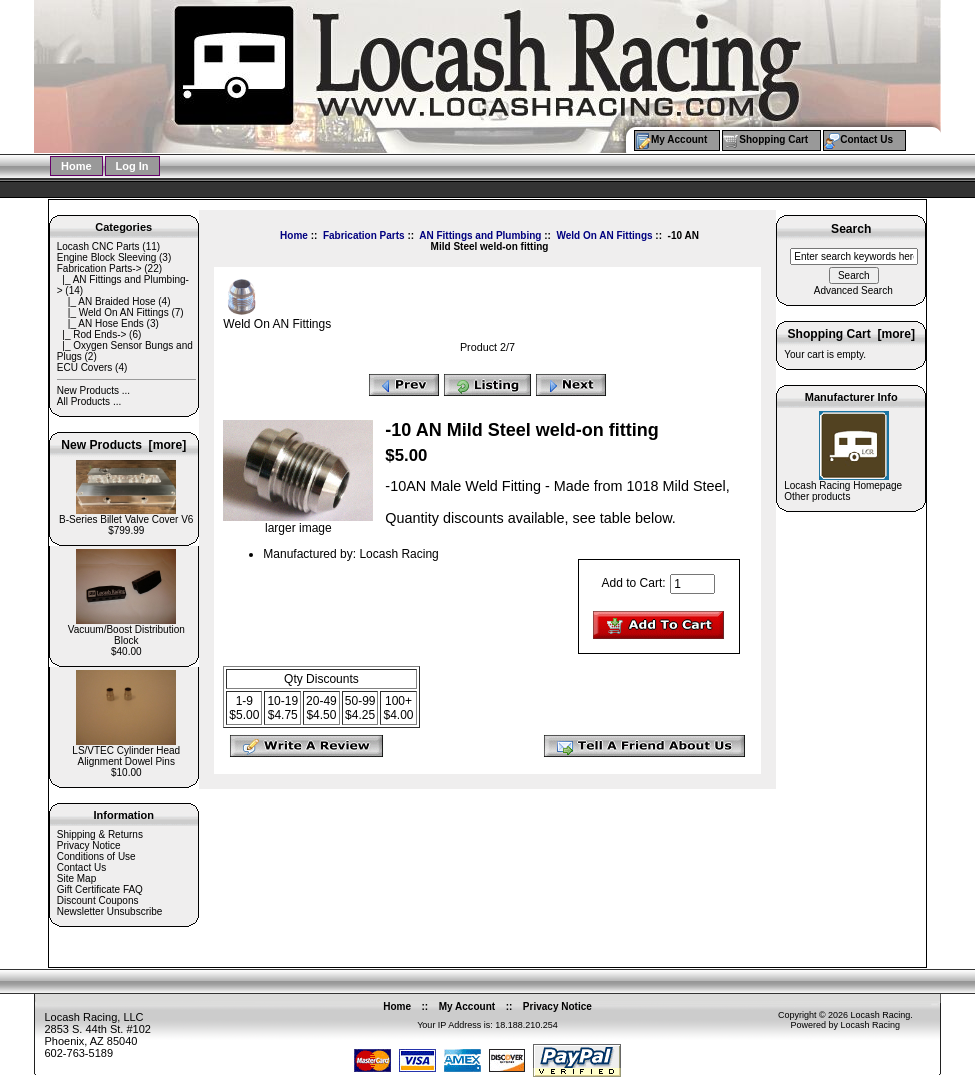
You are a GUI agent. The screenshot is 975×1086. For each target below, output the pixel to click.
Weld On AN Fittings (604, 235)
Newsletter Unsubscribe (110, 911)
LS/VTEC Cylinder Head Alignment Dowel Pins (126, 751)
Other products (817, 496)
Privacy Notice (89, 845)
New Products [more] (123, 445)
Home (76, 166)
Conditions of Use (96, 856)
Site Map (76, 878)
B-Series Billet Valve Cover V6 (126, 515)
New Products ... (93, 390)
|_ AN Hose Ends (100, 323)
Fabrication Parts (364, 235)
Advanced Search (853, 290)
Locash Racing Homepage (843, 485)
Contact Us (866, 139)
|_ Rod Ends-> (92, 334)
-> (99, 268)
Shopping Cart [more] (851, 334)
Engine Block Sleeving (107, 257)
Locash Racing (881, 1015)
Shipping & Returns (100, 834)
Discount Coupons (98, 900)
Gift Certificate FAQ (100, 889)
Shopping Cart (773, 139)
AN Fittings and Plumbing (480, 235)
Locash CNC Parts (98, 246)
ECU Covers (85, 367)
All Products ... (89, 401)
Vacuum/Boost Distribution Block (126, 630)
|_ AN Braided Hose (106, 301)
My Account (679, 139)
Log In (132, 166)
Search (851, 230)
